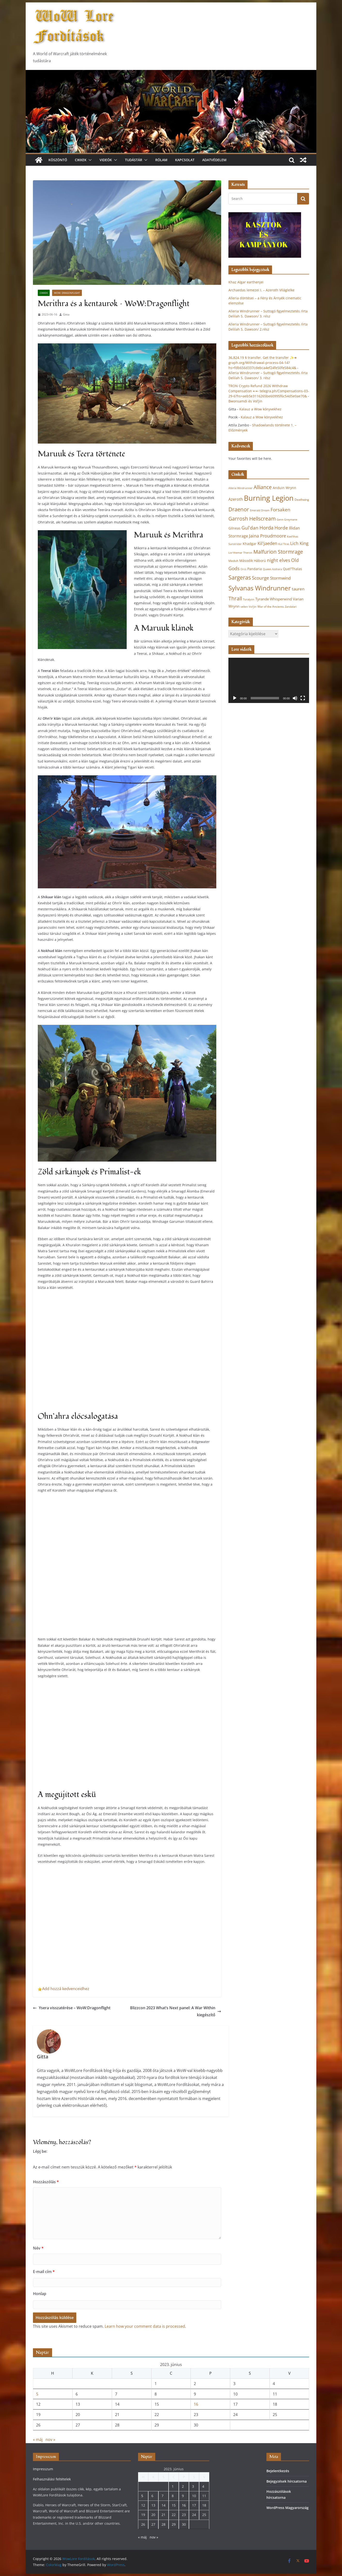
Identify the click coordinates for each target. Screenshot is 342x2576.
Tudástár (133, 160)
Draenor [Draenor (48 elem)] (238, 509)
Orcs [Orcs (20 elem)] (243, 569)
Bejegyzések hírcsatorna (286, 2481)
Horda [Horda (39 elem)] (266, 527)
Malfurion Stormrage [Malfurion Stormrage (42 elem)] (278, 551)
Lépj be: (40, 2151)
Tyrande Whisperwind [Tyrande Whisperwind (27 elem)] (273, 599)
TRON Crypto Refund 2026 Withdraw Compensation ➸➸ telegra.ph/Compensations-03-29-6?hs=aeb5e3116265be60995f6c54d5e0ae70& (268, 391)
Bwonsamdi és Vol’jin (245, 401)
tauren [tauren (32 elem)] (298, 589)
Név (38, 2248)
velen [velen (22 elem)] (244, 606)
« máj (38, 2439)
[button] (89, 160)
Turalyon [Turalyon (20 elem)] (248, 599)
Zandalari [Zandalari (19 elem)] (291, 606)
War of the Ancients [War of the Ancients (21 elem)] (270, 606)
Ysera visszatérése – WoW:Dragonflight (71, 2007)
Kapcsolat (184, 160)
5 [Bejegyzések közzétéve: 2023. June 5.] (37, 2394)
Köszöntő (57, 160)
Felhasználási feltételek (52, 2479)
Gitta (66, 314)
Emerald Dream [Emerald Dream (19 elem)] (260, 510)
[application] (268, 680)
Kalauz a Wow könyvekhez (260, 409)
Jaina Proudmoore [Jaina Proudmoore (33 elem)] (267, 536)
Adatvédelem (214, 160)
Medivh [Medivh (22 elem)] (233, 561)
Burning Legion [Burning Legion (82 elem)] (269, 498)
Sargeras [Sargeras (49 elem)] (239, 577)
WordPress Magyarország (287, 2507)
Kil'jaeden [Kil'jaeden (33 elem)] (267, 543)
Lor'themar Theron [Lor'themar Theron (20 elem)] (240, 552)
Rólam (161, 160)
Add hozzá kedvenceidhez (65, 1988)
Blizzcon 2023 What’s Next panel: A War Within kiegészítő (175, 2011)
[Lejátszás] (234, 698)
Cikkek (80, 160)
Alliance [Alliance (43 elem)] (263, 487)
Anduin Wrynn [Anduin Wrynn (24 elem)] (284, 487)
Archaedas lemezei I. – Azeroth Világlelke (261, 290)
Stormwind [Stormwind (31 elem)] (280, 578)
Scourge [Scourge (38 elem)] (260, 577)
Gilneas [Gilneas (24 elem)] (234, 528)
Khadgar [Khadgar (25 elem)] (249, 543)
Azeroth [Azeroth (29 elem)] (235, 499)
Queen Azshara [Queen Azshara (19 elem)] (272, 569)
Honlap (39, 2293)
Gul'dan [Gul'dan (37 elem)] (249, 528)
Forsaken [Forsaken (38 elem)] (280, 509)
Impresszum (43, 2469)
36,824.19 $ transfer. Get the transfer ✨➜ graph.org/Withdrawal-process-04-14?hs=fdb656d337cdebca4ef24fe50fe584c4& (262, 362)
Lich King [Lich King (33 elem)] (299, 543)
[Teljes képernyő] (302, 698)
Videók (106, 160)
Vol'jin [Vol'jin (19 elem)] (252, 606)
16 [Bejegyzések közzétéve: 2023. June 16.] (196, 2404)
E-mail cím (44, 2271)
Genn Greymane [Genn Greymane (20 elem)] (287, 519)
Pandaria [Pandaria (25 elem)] (254, 569)
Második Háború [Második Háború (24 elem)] (252, 560)
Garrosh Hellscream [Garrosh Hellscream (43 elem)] (252, 518)
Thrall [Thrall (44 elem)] (235, 598)
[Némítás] (295, 698)
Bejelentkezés (277, 2471)
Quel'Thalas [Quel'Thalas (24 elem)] (292, 569)
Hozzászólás (46, 2181)
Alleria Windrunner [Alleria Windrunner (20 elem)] (240, 488)
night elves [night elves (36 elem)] (278, 560)
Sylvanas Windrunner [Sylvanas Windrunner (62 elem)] (259, 588)
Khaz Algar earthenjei (246, 282)
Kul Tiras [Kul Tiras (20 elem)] (283, 544)
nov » (50, 2439)
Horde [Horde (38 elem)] (281, 527)
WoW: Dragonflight (67, 293)
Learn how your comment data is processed (145, 2326)
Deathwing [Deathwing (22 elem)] (302, 500)
